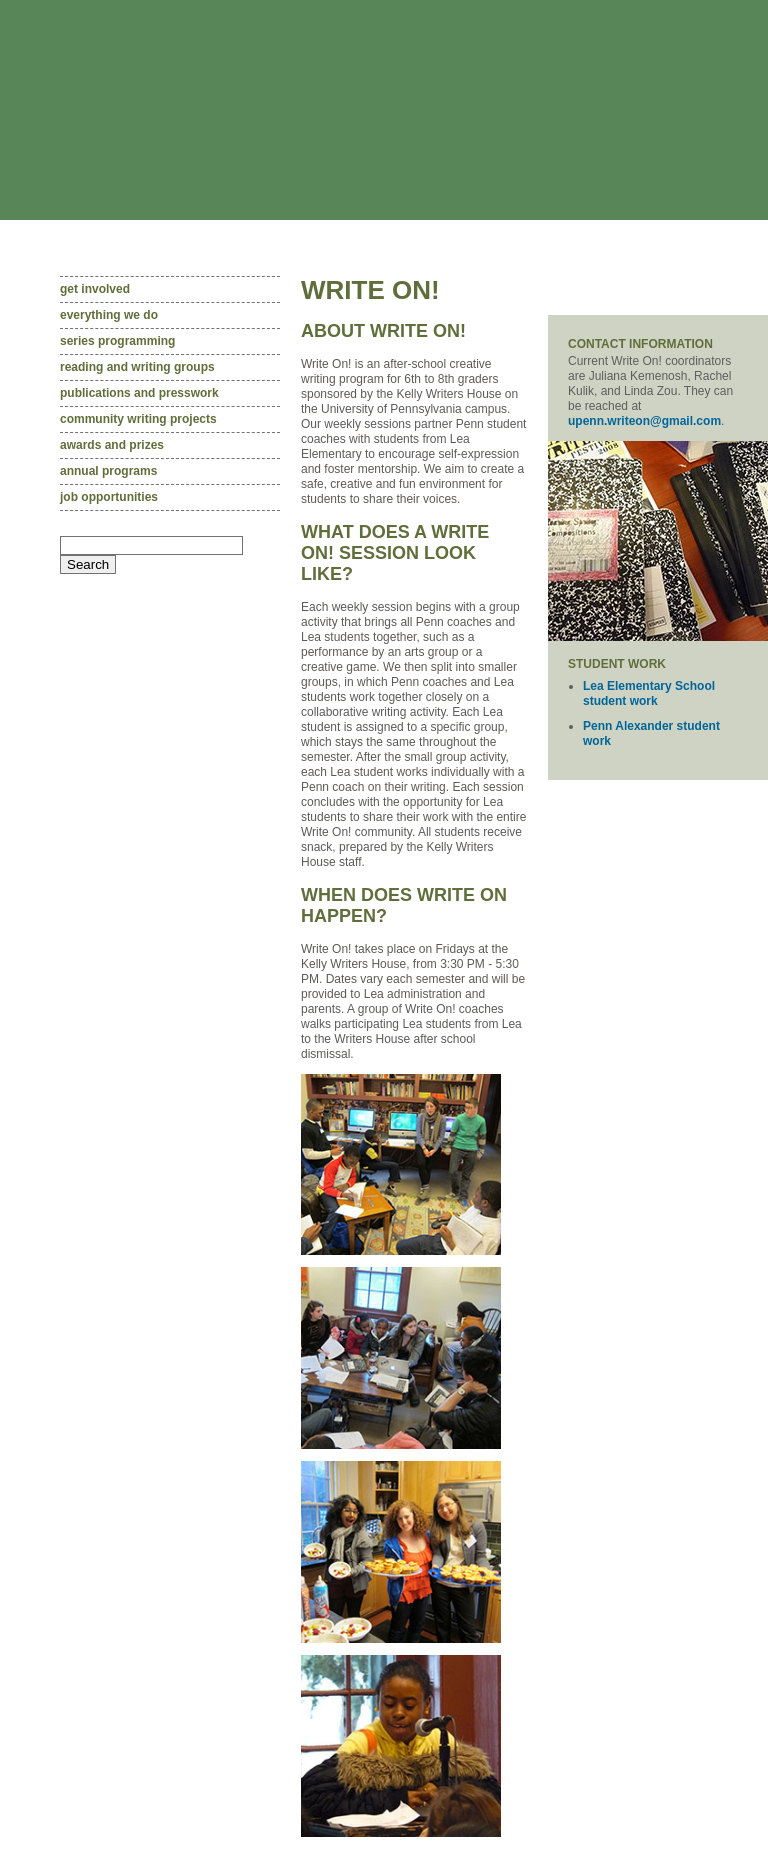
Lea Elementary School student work (649, 693)
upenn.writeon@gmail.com (644, 421)
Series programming (117, 341)
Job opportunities (109, 497)
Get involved (95, 289)
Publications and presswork (139, 393)
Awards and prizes (112, 445)
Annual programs (108, 471)
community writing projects (138, 419)
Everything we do (109, 315)
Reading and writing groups (137, 367)
